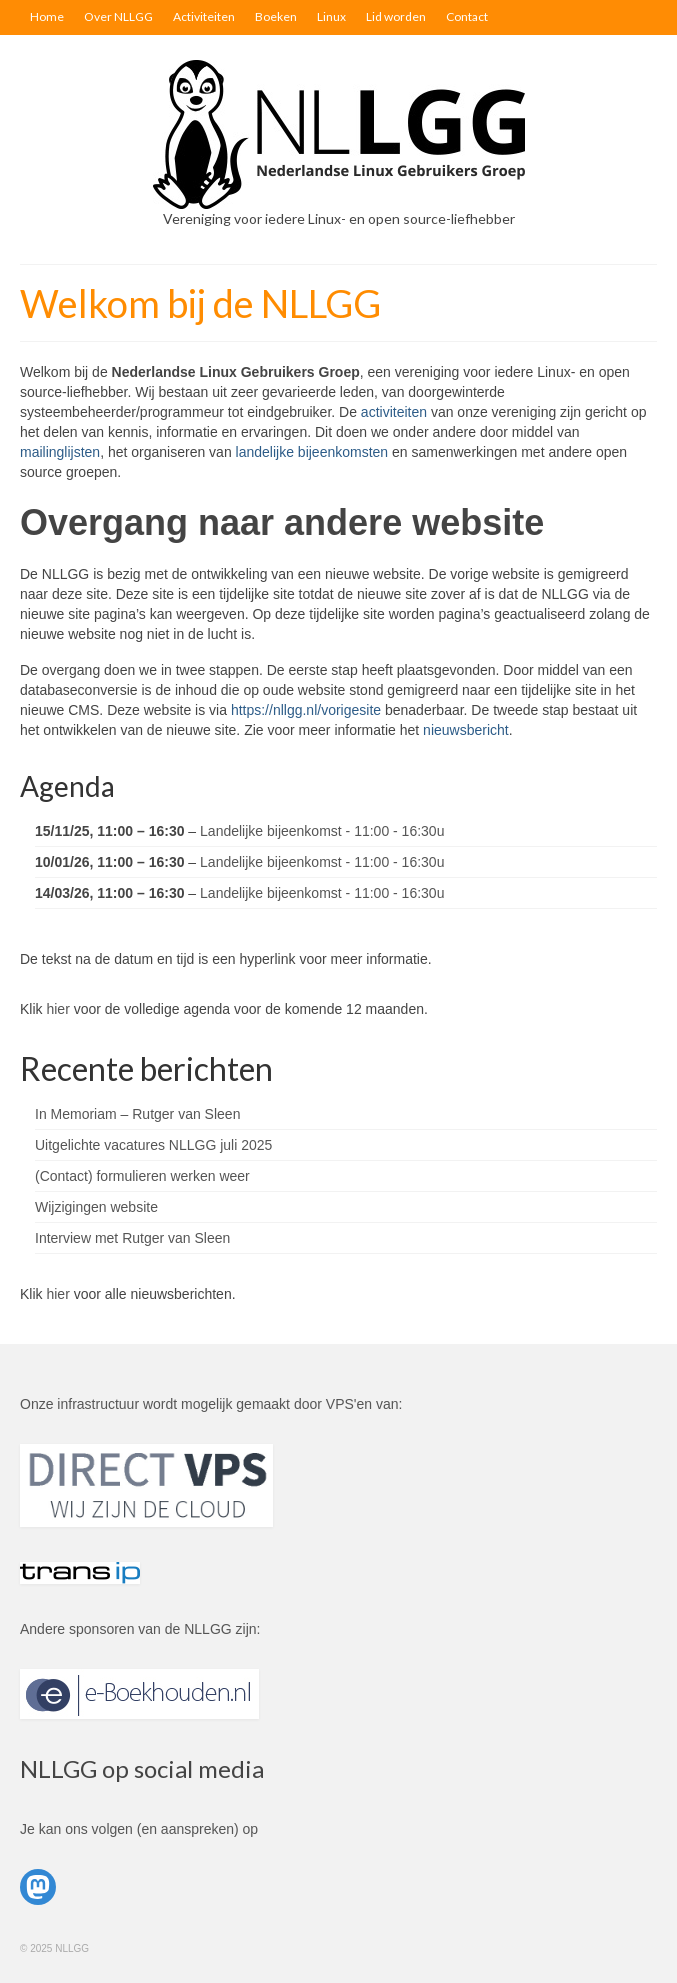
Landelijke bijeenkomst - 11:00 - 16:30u (322, 831)
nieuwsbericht (466, 730)
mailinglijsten (60, 452)
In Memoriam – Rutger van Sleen (137, 1114)
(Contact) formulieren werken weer (142, 1176)
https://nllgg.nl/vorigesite (306, 710)
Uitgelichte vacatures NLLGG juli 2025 (153, 1145)
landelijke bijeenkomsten (312, 452)
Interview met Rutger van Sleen (132, 1238)
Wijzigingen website (96, 1207)
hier (57, 1009)
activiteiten (394, 412)
